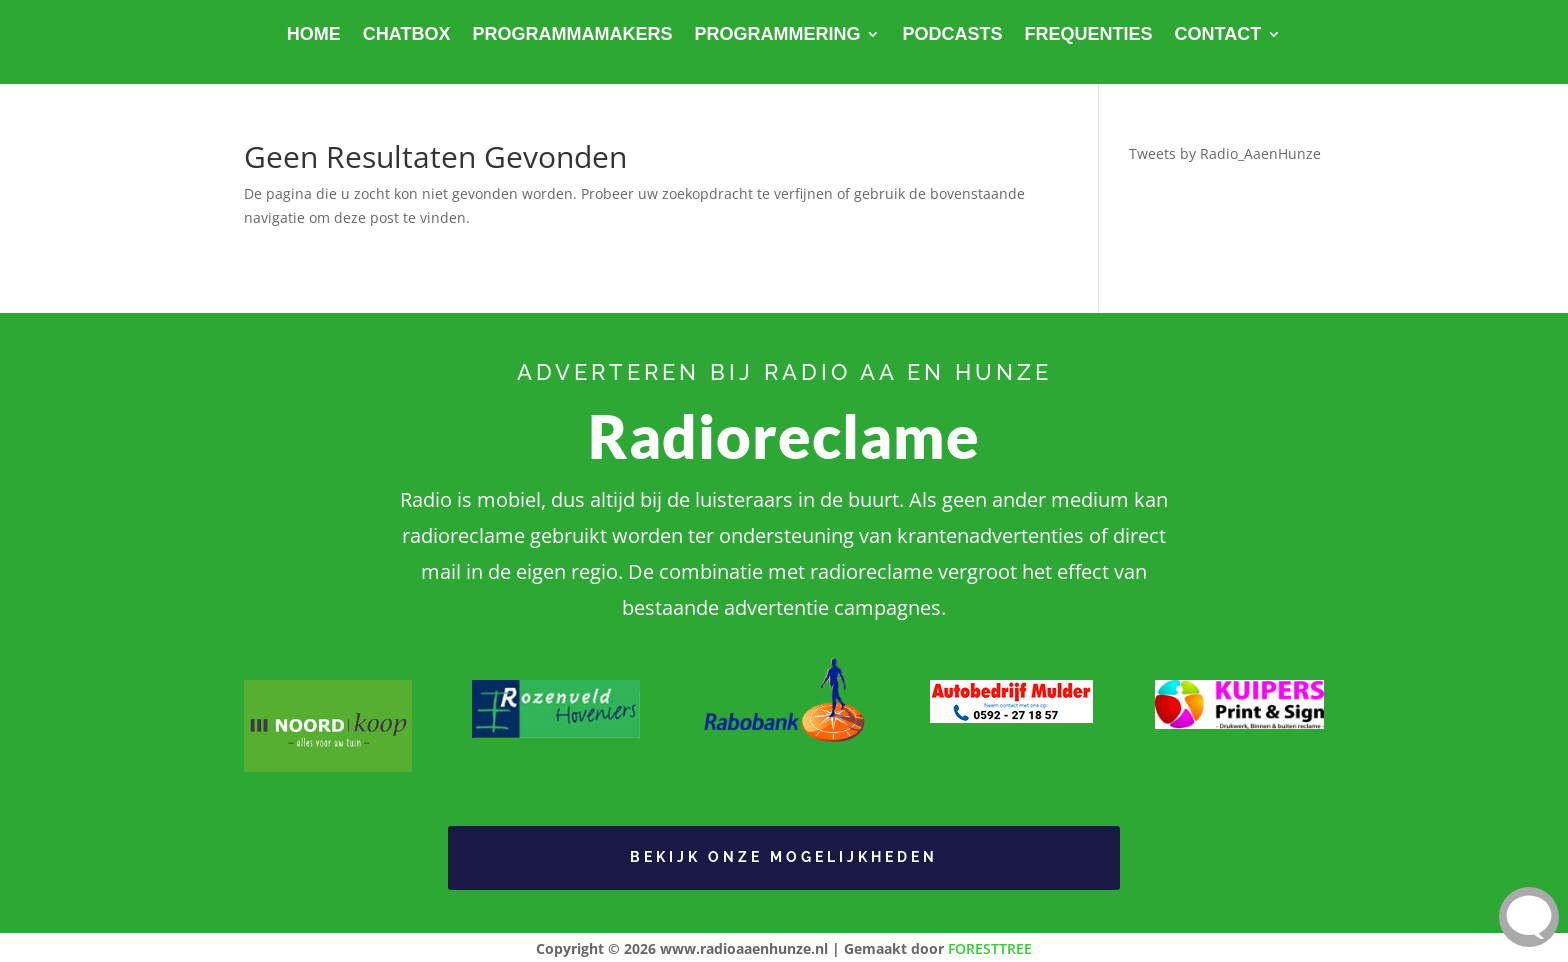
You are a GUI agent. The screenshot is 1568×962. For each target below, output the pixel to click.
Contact (1218, 35)
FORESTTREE (990, 948)
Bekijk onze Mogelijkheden (784, 857)
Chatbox (407, 35)
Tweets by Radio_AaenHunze (1225, 153)
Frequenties (1089, 35)
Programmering (777, 35)
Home (314, 35)
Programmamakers (572, 35)
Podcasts (952, 35)
